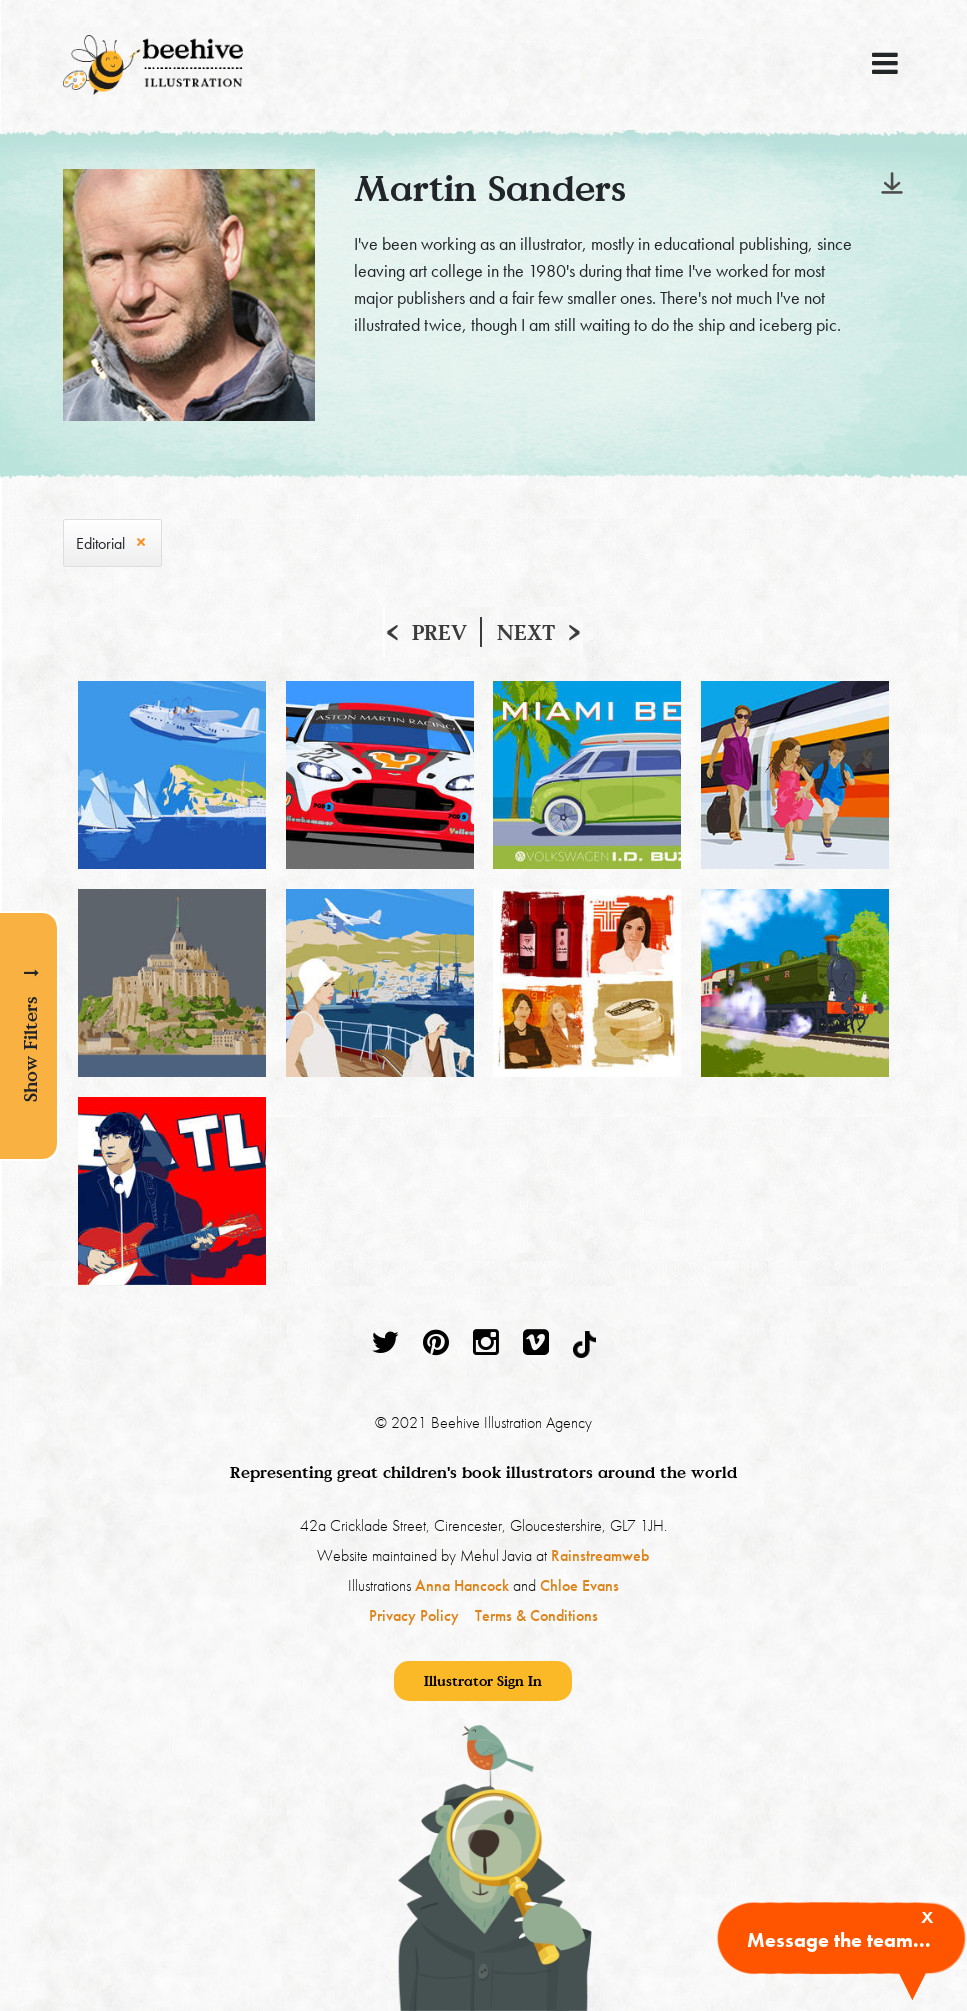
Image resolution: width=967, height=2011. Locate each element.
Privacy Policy (414, 1615)
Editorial (100, 543)
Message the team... (839, 1940)
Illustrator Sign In (483, 1680)
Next (526, 632)
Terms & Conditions (536, 1615)
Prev (439, 632)
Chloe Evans (579, 1585)
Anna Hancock (462, 1585)
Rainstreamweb (600, 1555)
